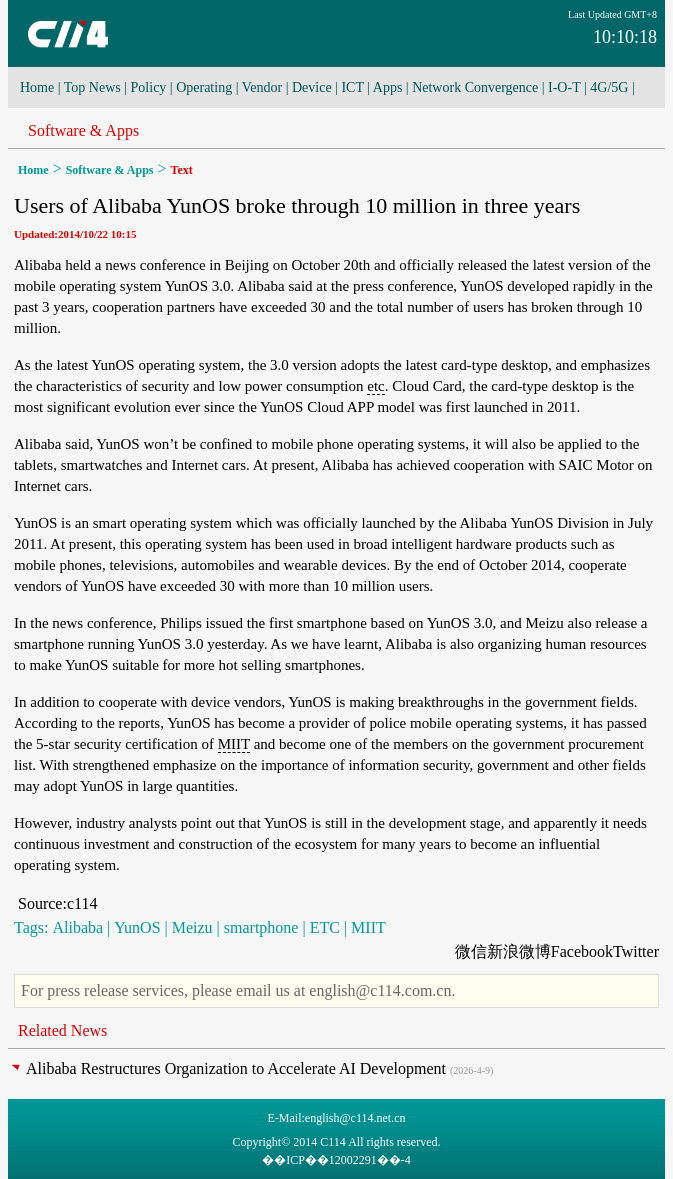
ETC (325, 927)
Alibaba (77, 927)
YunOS (137, 927)
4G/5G (609, 87)
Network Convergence (475, 87)
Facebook (582, 951)
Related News (62, 1030)
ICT (352, 87)
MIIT (234, 744)
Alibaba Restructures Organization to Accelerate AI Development (236, 1068)
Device (312, 87)
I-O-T (564, 87)
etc (375, 386)
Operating (204, 87)
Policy (149, 87)
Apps (388, 87)
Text (182, 170)
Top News (92, 87)
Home (37, 87)
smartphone (261, 927)
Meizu (192, 927)
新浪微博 (519, 951)
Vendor (262, 87)
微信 (471, 951)
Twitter (636, 951)
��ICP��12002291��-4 (336, 1160)
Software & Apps (83, 130)
